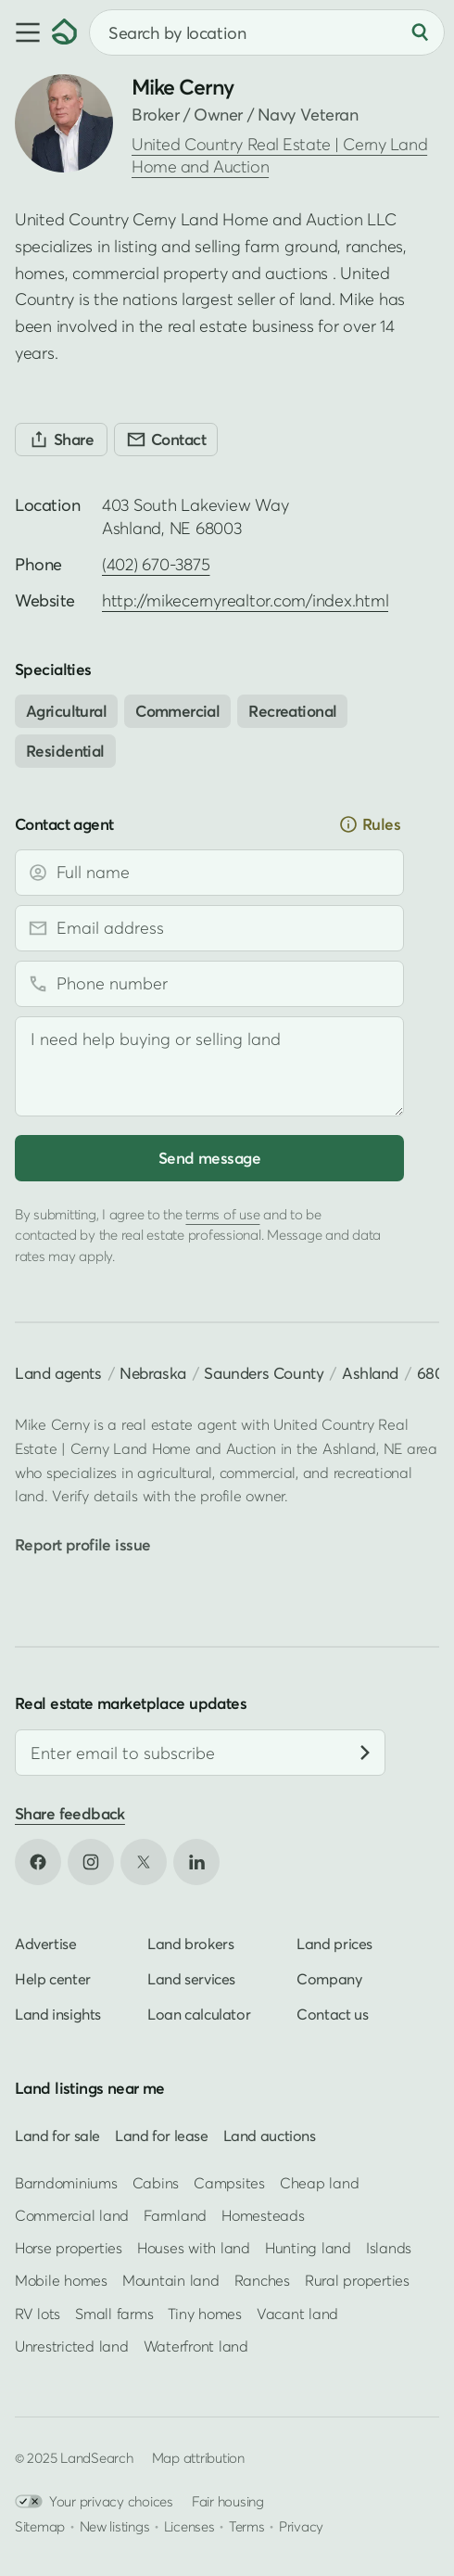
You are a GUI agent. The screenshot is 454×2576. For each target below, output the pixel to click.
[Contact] (166, 439)
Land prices (334, 1943)
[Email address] (209, 928)
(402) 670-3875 (155, 564)
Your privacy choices (94, 2501)
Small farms (114, 2312)
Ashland (370, 1373)
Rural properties (357, 2280)
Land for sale (57, 2134)
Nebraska (153, 1373)
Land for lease (161, 2134)
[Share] (61, 439)
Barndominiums (66, 2183)
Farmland (175, 2215)
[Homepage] (65, 32)
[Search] (420, 32)
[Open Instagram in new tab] (91, 1862)
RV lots (37, 2312)
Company (328, 1979)
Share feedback (70, 1813)
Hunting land (308, 2247)
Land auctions (269, 2134)
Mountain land (171, 2280)
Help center (53, 1979)
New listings (115, 2526)
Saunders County (263, 1373)
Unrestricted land (72, 2345)
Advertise (46, 1943)
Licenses (189, 2526)
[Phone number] (209, 984)
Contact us (332, 2014)
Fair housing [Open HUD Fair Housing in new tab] (228, 2501)
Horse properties (68, 2247)
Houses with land (193, 2247)
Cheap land (319, 2183)
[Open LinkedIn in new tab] (196, 1862)
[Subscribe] (365, 1752)
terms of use (222, 1213)
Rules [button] (369, 824)
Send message (209, 1157)
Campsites (229, 2183)
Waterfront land (196, 2345)
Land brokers (190, 1943)
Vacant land (297, 2312)
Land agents (58, 1373)
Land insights (58, 2014)
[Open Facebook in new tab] (38, 1862)
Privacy (301, 2526)
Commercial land (72, 2215)
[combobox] (267, 32)
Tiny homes (204, 2312)
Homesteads (262, 2215)
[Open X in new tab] (143, 1862)
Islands (388, 2247)
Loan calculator (198, 2014)
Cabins (156, 2183)
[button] (26, 32)
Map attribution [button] (198, 2457)
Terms (247, 2526)
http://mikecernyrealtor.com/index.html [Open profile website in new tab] (245, 600)
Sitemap (40, 2526)
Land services (191, 1979)
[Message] (209, 1066)
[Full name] (209, 872)
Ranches (262, 2280)
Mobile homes (61, 2280)
